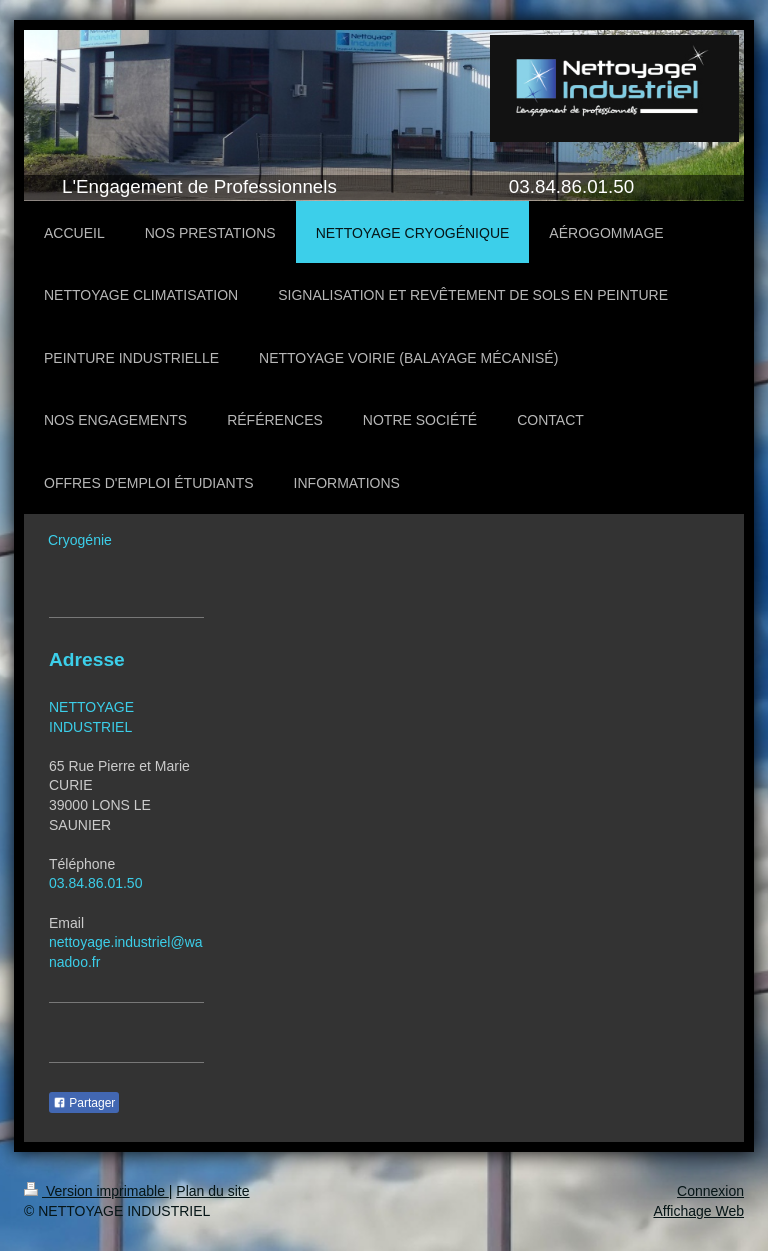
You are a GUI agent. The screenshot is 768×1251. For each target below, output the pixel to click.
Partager (84, 1103)
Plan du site (212, 1191)
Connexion (710, 1191)
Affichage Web (698, 1211)
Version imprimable (96, 1191)
